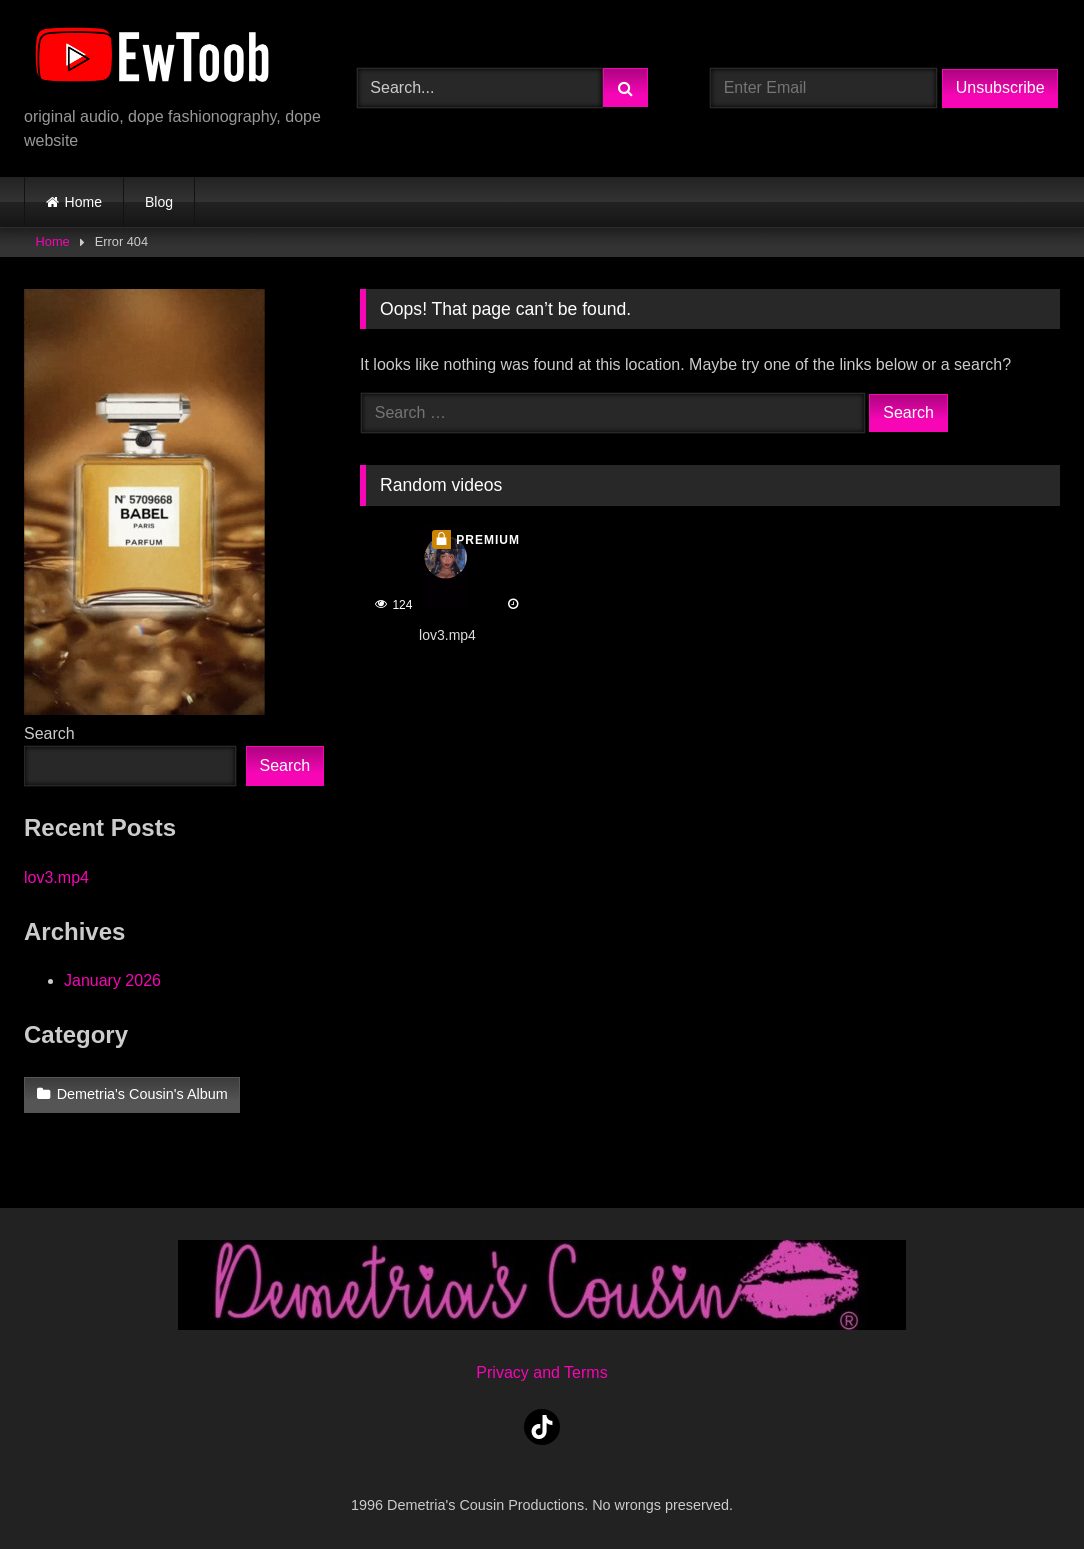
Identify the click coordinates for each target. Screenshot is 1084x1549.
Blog (159, 202)
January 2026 (112, 980)
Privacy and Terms (541, 1372)
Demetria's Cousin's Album (142, 1094)
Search (49, 733)
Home (83, 202)
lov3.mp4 (56, 877)
